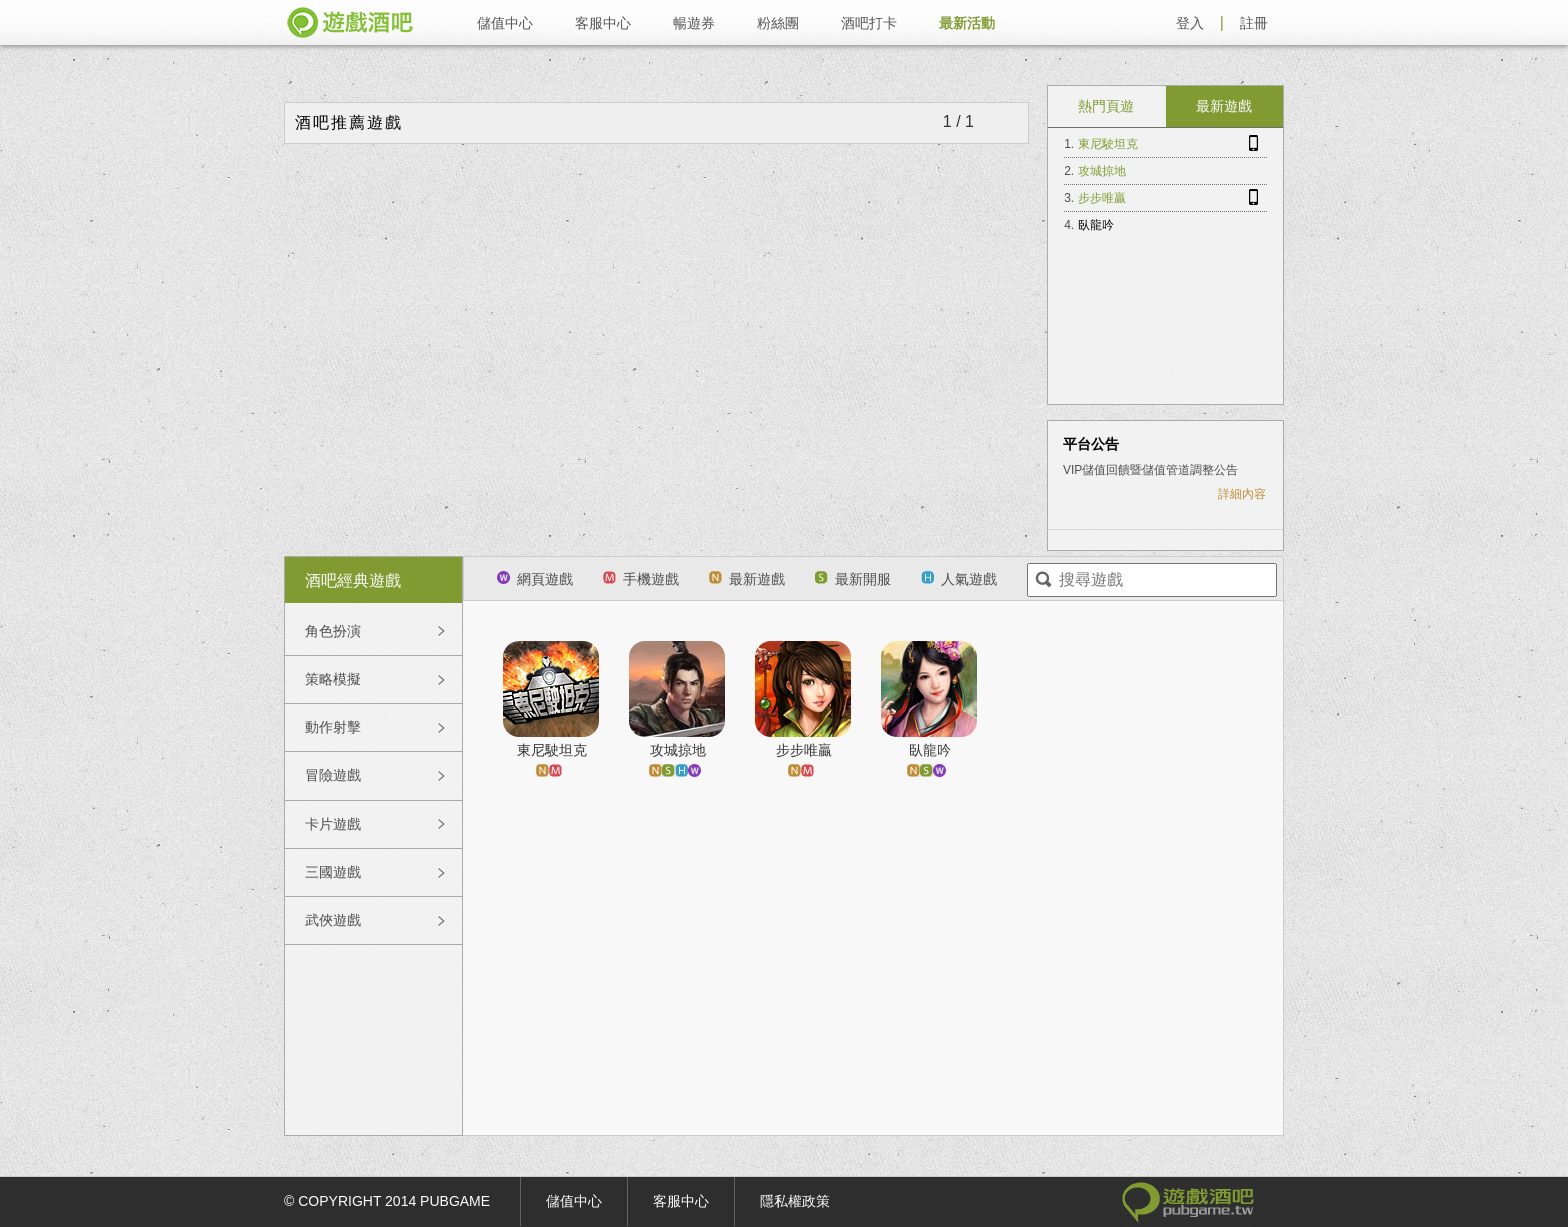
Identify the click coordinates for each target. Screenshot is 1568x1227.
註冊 (1254, 23)
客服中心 (603, 23)
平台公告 (1091, 444)
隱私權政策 (795, 1201)
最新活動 (967, 23)
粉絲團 (778, 23)
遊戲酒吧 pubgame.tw (350, 22)
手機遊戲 (641, 579)
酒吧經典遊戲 (353, 580)
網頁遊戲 (535, 579)
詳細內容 (1242, 494)
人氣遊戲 (959, 579)
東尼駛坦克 (1108, 144)
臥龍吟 (1096, 225)
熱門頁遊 (1106, 106)
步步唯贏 (1102, 198)
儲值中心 (505, 23)
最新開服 (853, 579)
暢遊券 (694, 23)
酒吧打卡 (869, 23)
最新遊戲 (1224, 106)
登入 (1190, 23)
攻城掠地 (1102, 171)
